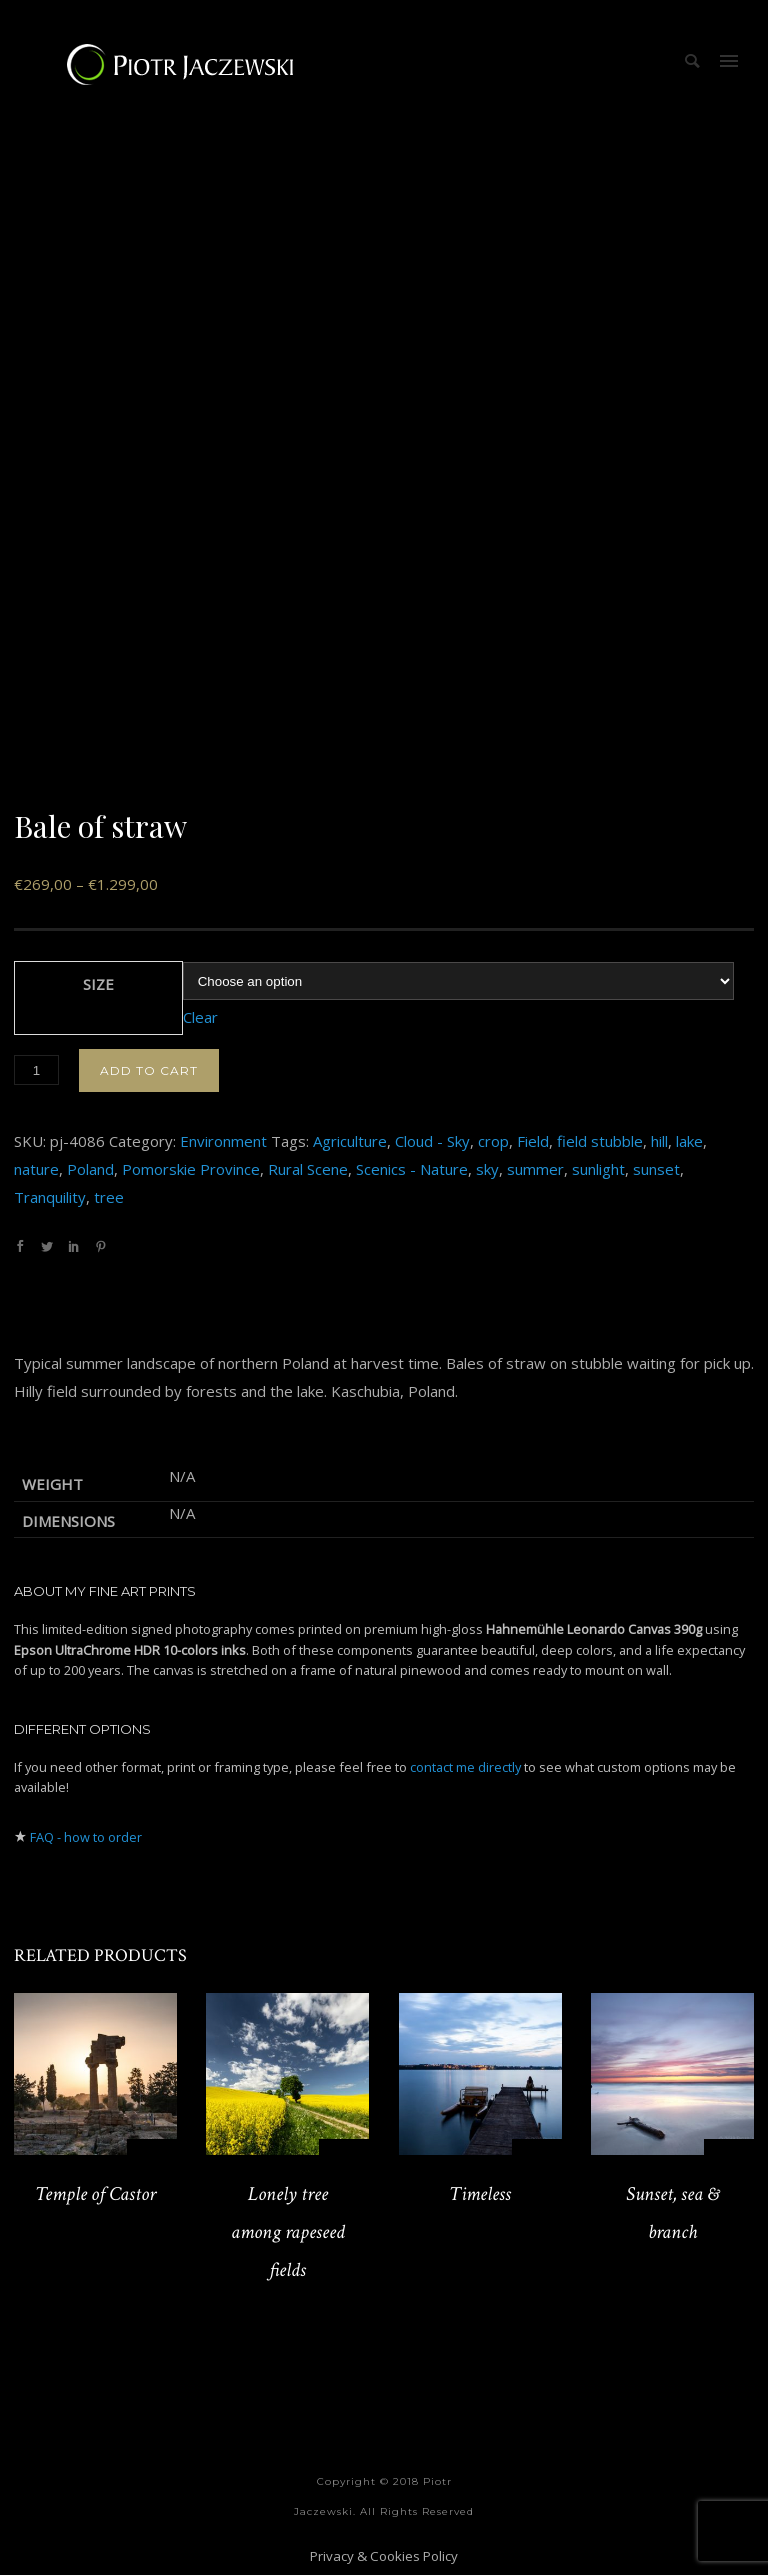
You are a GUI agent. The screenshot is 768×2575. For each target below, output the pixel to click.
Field (533, 1141)
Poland (90, 1169)
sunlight (598, 1169)
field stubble (600, 1141)
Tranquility (50, 1197)
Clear (200, 1017)
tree (109, 1197)
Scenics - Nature (412, 1169)
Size (98, 984)
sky (487, 1169)
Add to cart (149, 1070)
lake (689, 1141)
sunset (656, 1169)
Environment (223, 1141)
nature (36, 1169)
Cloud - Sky (432, 1141)
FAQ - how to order (86, 1837)
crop (493, 1141)
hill (659, 1141)
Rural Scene (308, 1169)
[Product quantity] (36, 1070)
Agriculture (350, 1141)
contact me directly (465, 1767)
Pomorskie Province (191, 1169)
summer (535, 1169)
